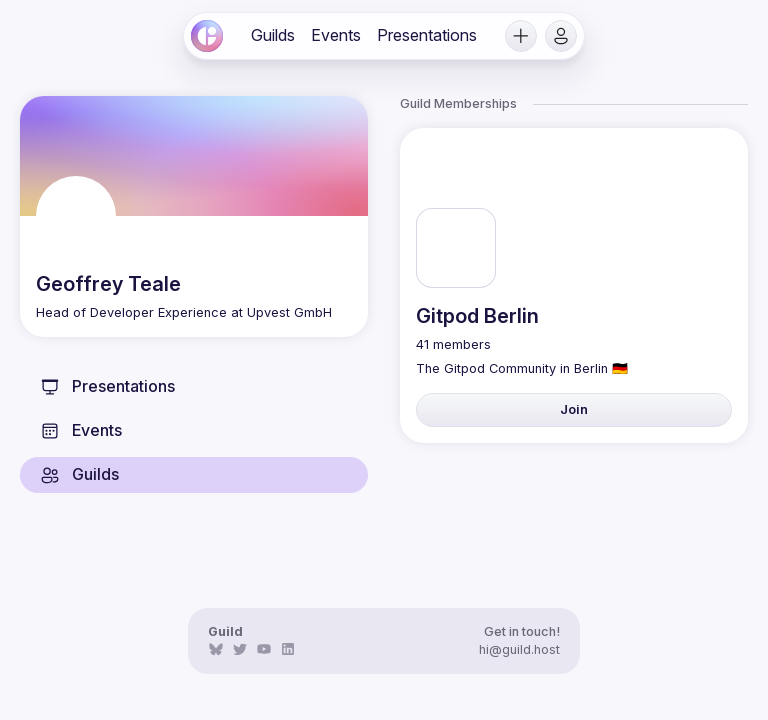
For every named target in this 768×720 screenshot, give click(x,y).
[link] (207, 36)
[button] (521, 36)
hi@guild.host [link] (519, 649)
